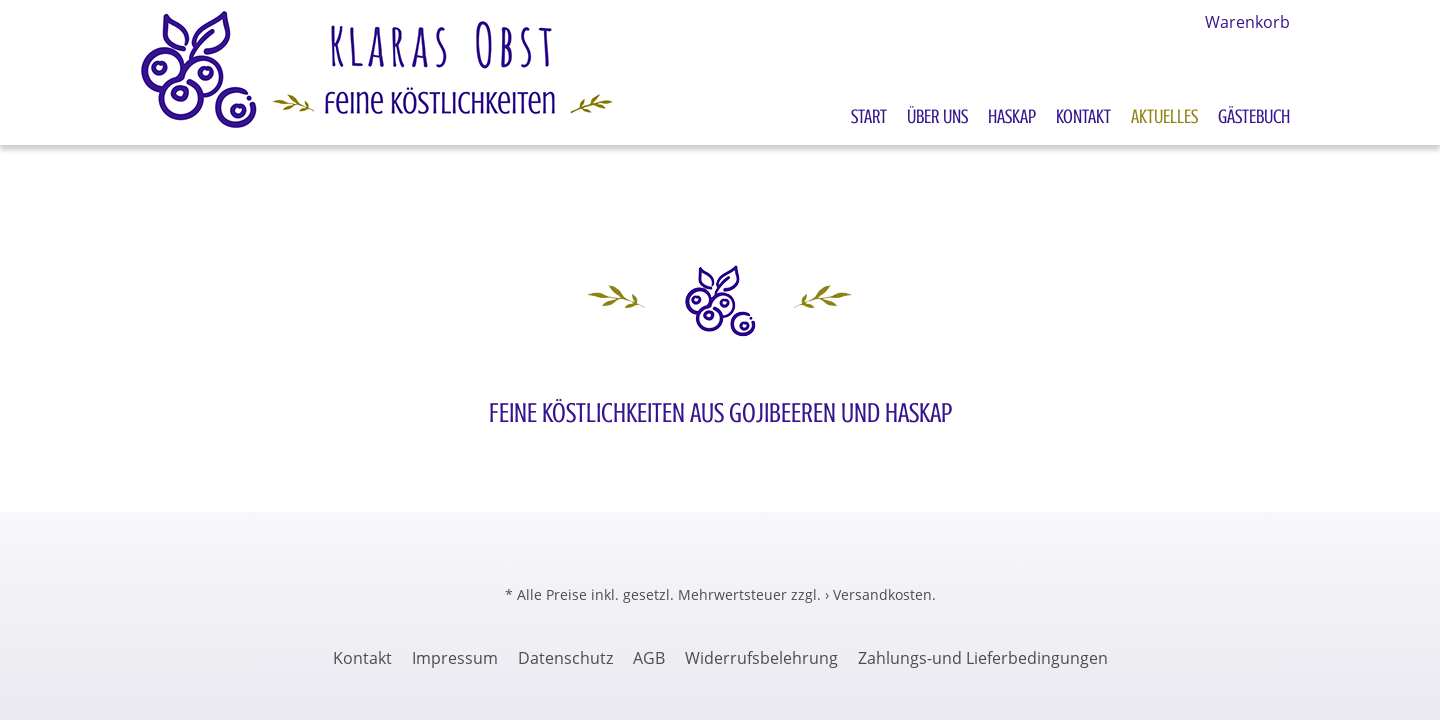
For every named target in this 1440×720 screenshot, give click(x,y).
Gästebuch (1254, 116)
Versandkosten (882, 594)
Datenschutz (565, 658)
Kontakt (1083, 116)
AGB (649, 658)
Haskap (1012, 116)
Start (869, 116)
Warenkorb (1247, 22)
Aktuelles (1164, 116)
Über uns (937, 116)
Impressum (455, 658)
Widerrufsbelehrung (761, 658)
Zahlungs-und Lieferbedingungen (983, 658)
